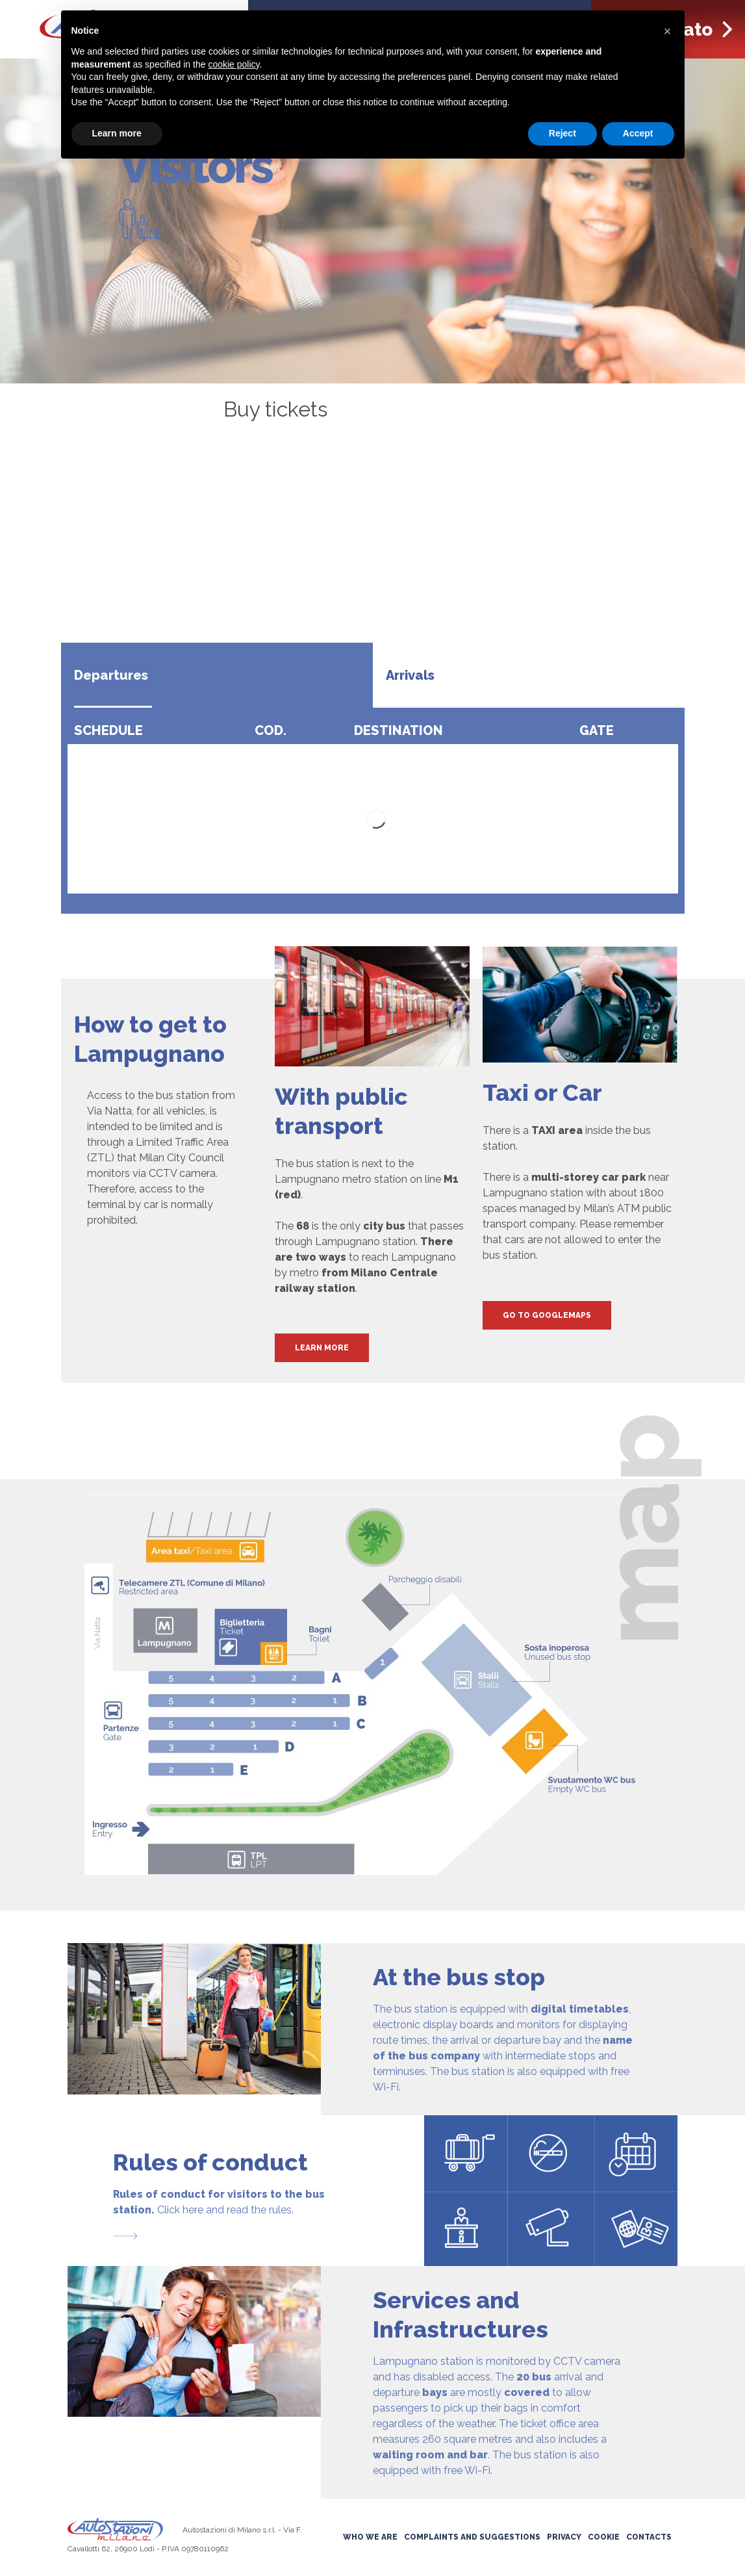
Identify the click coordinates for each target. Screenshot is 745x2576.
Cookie (604, 2537)
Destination (398, 730)
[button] (667, 31)
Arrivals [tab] (410, 675)
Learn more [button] (117, 133)
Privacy (564, 2537)
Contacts (649, 2537)
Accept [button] (638, 133)
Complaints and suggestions (472, 2537)
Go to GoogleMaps (547, 1315)
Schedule (108, 730)
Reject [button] (562, 133)
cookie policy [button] (233, 64)
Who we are (370, 2537)
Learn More (322, 1347)
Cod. (270, 730)
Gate (596, 730)
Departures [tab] (111, 675)
